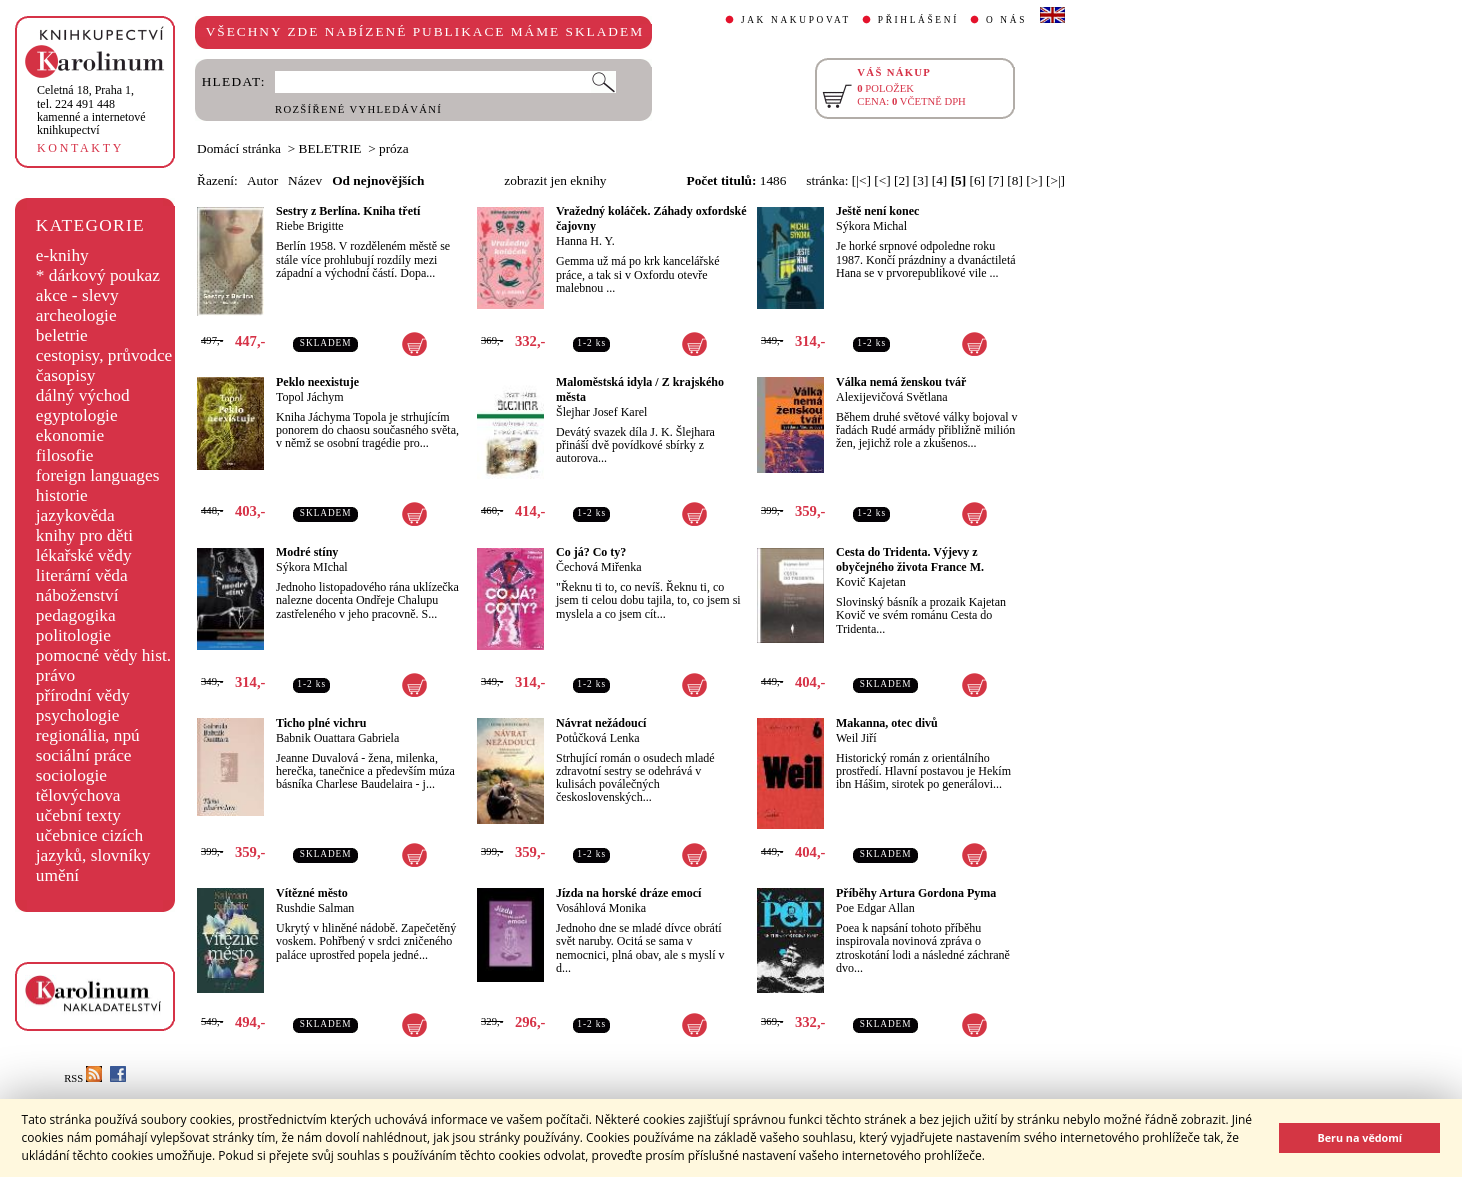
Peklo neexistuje (317, 382)
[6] (978, 180)
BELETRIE (330, 148)
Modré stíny (307, 552)
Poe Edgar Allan (875, 908)
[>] (1034, 180)
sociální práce (84, 755)
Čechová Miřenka (599, 567)
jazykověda (75, 515)
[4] (940, 180)
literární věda (82, 575)
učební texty (78, 815)
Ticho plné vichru (321, 723)
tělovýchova (78, 795)
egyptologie (77, 415)
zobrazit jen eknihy (555, 180)
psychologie (78, 715)
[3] (921, 180)
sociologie (71, 775)
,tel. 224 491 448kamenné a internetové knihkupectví (91, 110)
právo (55, 675)
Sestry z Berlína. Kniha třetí (348, 211)
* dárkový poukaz (98, 275)
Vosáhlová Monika (601, 908)
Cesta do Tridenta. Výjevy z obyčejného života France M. (910, 559)
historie (62, 495)
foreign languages (98, 475)
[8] (1015, 180)
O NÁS (1006, 20)
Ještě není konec (877, 211)
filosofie (65, 455)
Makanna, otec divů (887, 723)
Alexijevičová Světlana (892, 397)
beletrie (62, 335)
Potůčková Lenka (598, 738)
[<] (882, 180)
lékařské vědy (84, 555)
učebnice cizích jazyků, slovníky (93, 845)
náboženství (77, 595)
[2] (902, 180)
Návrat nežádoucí (601, 723)
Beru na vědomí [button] (1359, 1137)
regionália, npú (88, 735)
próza (394, 148)
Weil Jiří (856, 738)
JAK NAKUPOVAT (796, 20)
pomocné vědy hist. (103, 655)
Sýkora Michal (871, 226)
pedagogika (76, 615)
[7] (996, 180)
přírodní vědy (83, 695)
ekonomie (70, 435)
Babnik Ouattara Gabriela (337, 738)
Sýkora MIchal (312, 567)
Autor (262, 180)
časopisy (66, 375)
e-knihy (62, 255)
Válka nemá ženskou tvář (901, 382)
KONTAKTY (80, 148)
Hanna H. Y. (585, 241)
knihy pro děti (84, 535)
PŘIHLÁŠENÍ (918, 20)
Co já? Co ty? (591, 552)
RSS (83, 1078)
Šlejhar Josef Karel (601, 412)
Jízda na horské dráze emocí (628, 893)
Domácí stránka (239, 148)
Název (305, 180)
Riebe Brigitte (310, 226)
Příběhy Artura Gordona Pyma (916, 893)
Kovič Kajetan (871, 582)
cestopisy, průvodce (104, 355)
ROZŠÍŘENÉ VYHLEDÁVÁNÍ (358, 109)
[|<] (861, 180)
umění (57, 875)
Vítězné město (312, 893)
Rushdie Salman (315, 908)
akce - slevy (77, 295)
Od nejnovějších (378, 180)
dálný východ (83, 395)
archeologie (76, 315)
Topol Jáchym (309, 397)
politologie (73, 635)
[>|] (1055, 180)
